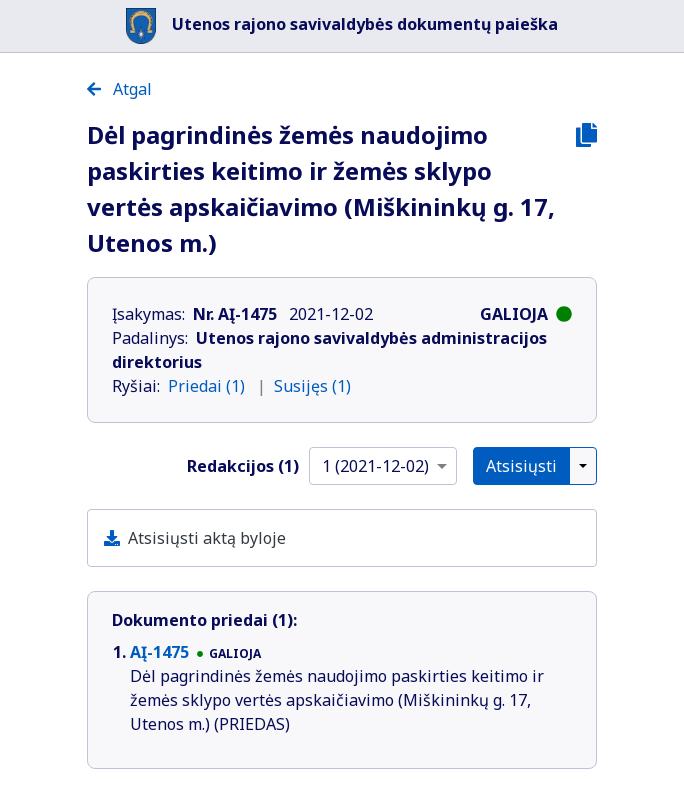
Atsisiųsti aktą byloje (207, 538)
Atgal (119, 89)
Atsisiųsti (521, 466)
